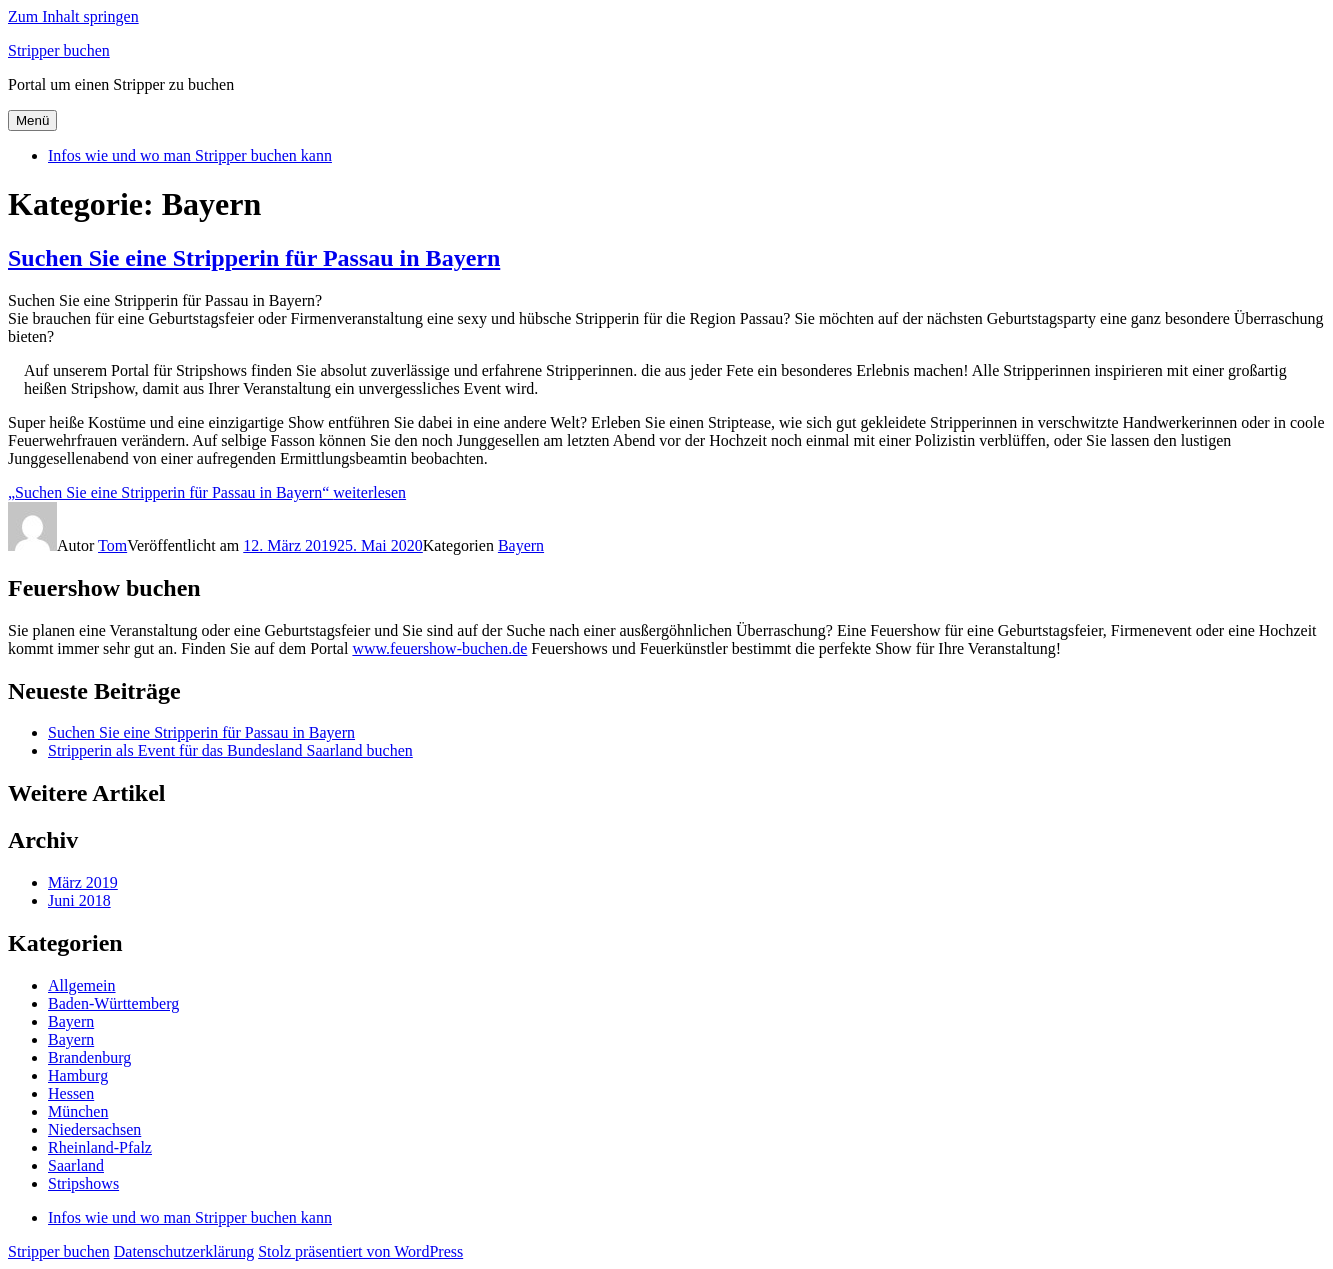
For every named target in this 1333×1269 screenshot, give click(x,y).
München (78, 1111)
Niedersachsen (94, 1129)
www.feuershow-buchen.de (439, 648)
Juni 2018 (79, 900)
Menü (32, 120)
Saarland (76, 1165)
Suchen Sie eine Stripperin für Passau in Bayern (254, 258)
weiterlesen (207, 492)
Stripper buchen (59, 50)
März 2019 (83, 882)
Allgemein (82, 985)
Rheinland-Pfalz (100, 1147)
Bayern (521, 545)
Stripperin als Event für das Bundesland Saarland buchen (230, 750)
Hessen (71, 1093)
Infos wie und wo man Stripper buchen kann (190, 155)
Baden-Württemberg (113, 1003)
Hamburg (78, 1075)
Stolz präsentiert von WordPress (360, 1251)
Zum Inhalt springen (73, 16)
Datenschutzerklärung (184, 1251)
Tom (112, 545)
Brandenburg (89, 1057)
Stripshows (83, 1183)
